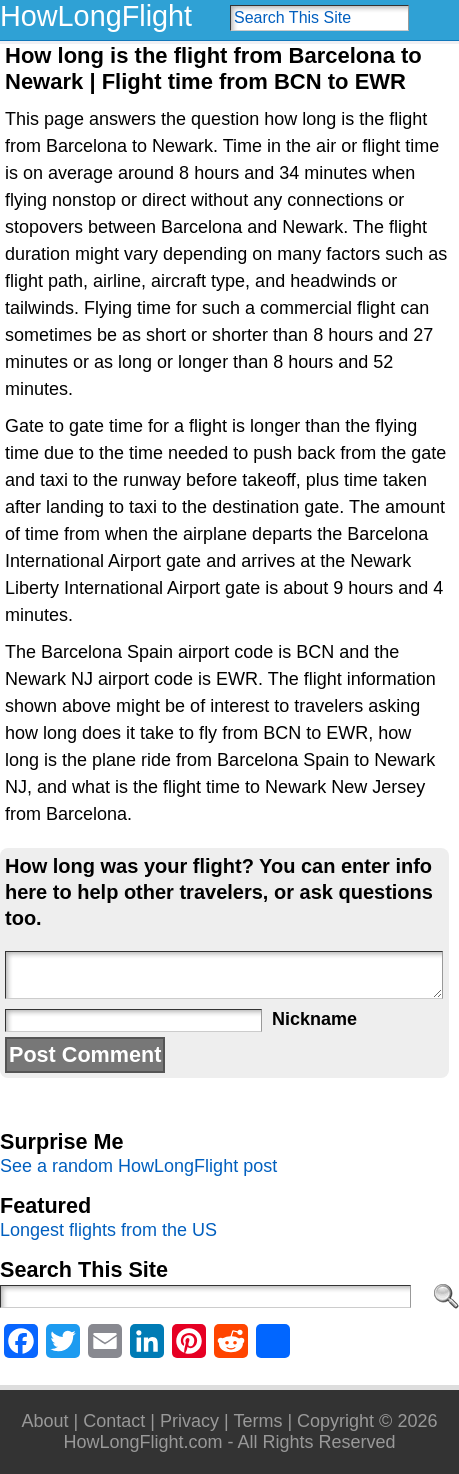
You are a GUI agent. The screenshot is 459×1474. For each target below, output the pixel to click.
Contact (114, 1421)
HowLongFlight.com (142, 1442)
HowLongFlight (96, 16)
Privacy (189, 1421)
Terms (257, 1421)
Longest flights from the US (108, 1230)
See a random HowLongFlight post (138, 1166)
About (45, 1421)
